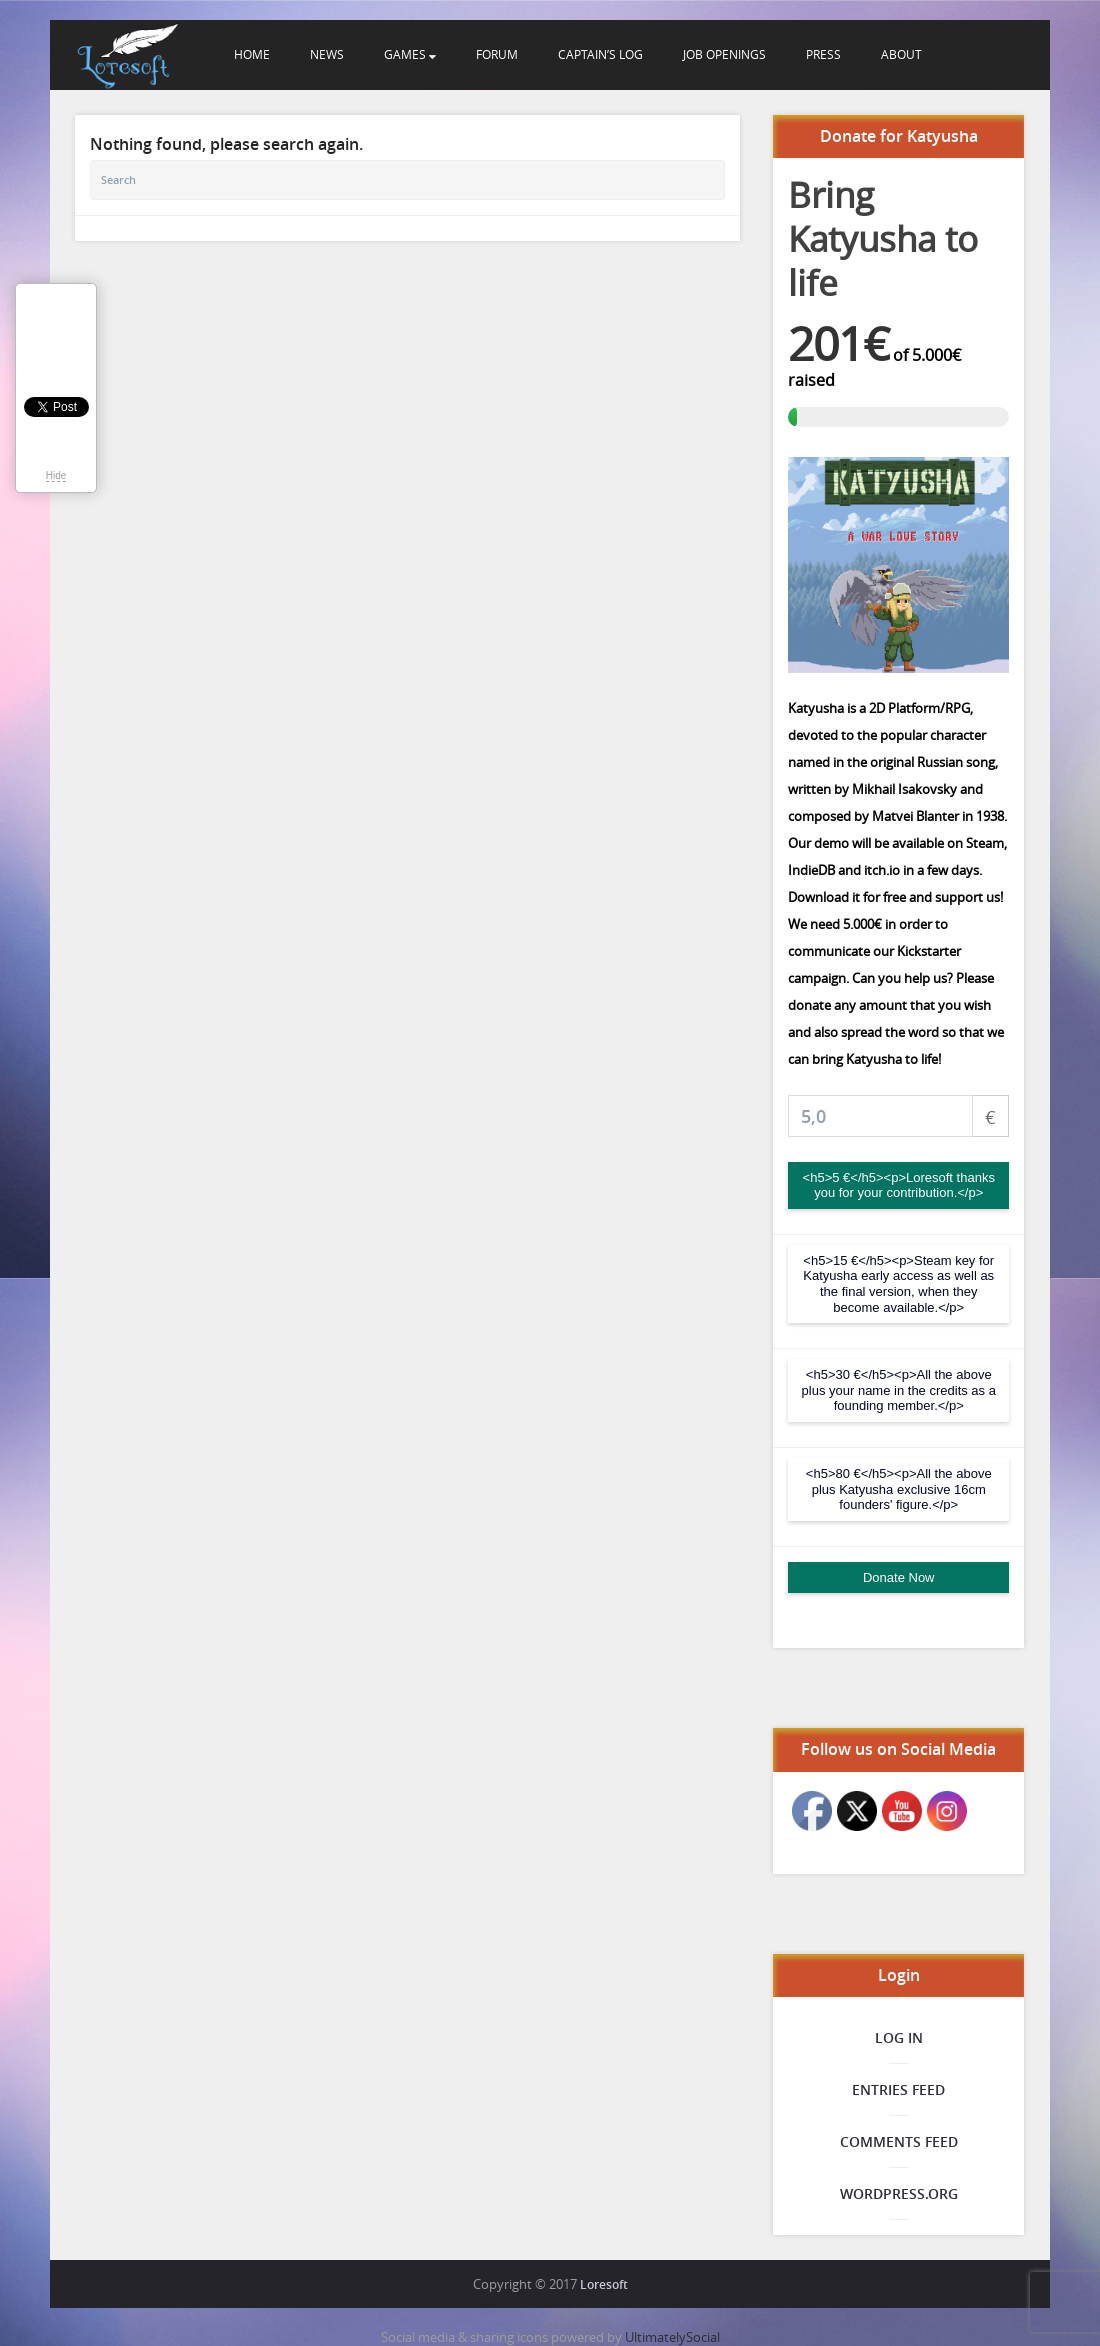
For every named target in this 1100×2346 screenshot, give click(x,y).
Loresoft (604, 2284)
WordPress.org (899, 2193)
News (327, 54)
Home (252, 54)
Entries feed (898, 2089)
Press (823, 54)
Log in (899, 2037)
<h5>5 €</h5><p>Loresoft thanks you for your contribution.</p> (899, 1185)
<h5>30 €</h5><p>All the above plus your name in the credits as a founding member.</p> (899, 1390)
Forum (497, 54)
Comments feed (899, 2141)
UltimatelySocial (672, 2337)
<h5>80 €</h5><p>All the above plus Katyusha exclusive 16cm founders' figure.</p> (899, 1489)
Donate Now (899, 1577)
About (901, 54)
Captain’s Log (600, 54)
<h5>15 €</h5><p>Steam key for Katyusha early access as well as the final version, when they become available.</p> (898, 1284)
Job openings (724, 54)
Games (410, 54)
